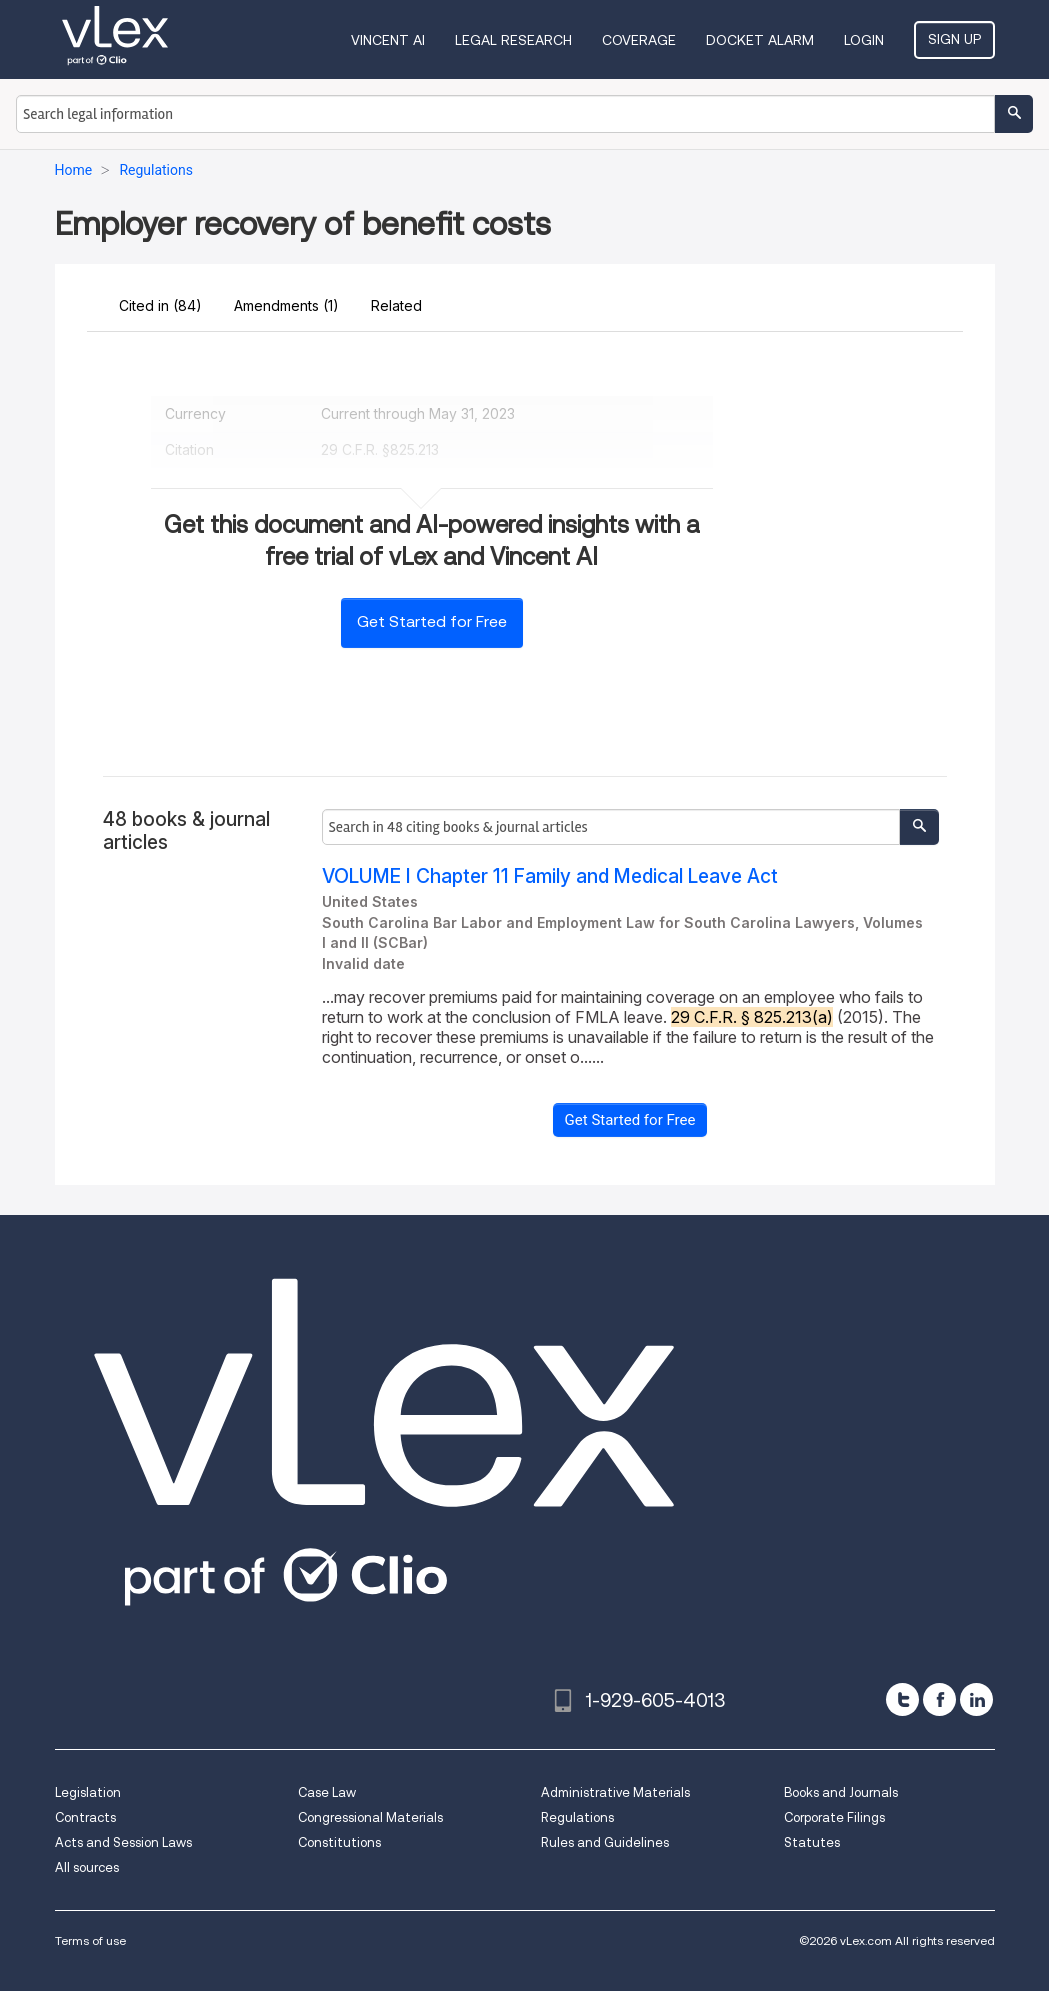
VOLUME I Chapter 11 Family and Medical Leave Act (550, 876)
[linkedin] (976, 1699)
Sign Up (954, 39)
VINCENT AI (388, 40)
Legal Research (513, 40)
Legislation (88, 1792)
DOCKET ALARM (760, 40)
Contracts (85, 1817)
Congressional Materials (370, 1817)
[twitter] (902, 1699)
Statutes (812, 1842)
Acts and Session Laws (123, 1842)
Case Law (327, 1792)
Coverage (639, 40)
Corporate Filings (834, 1817)
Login (864, 40)
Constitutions (339, 1842)
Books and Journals (841, 1792)
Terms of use (90, 1940)
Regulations (577, 1817)
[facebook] (939, 1699)
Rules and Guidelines (605, 1842)
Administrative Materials (615, 1792)
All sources (87, 1867)
